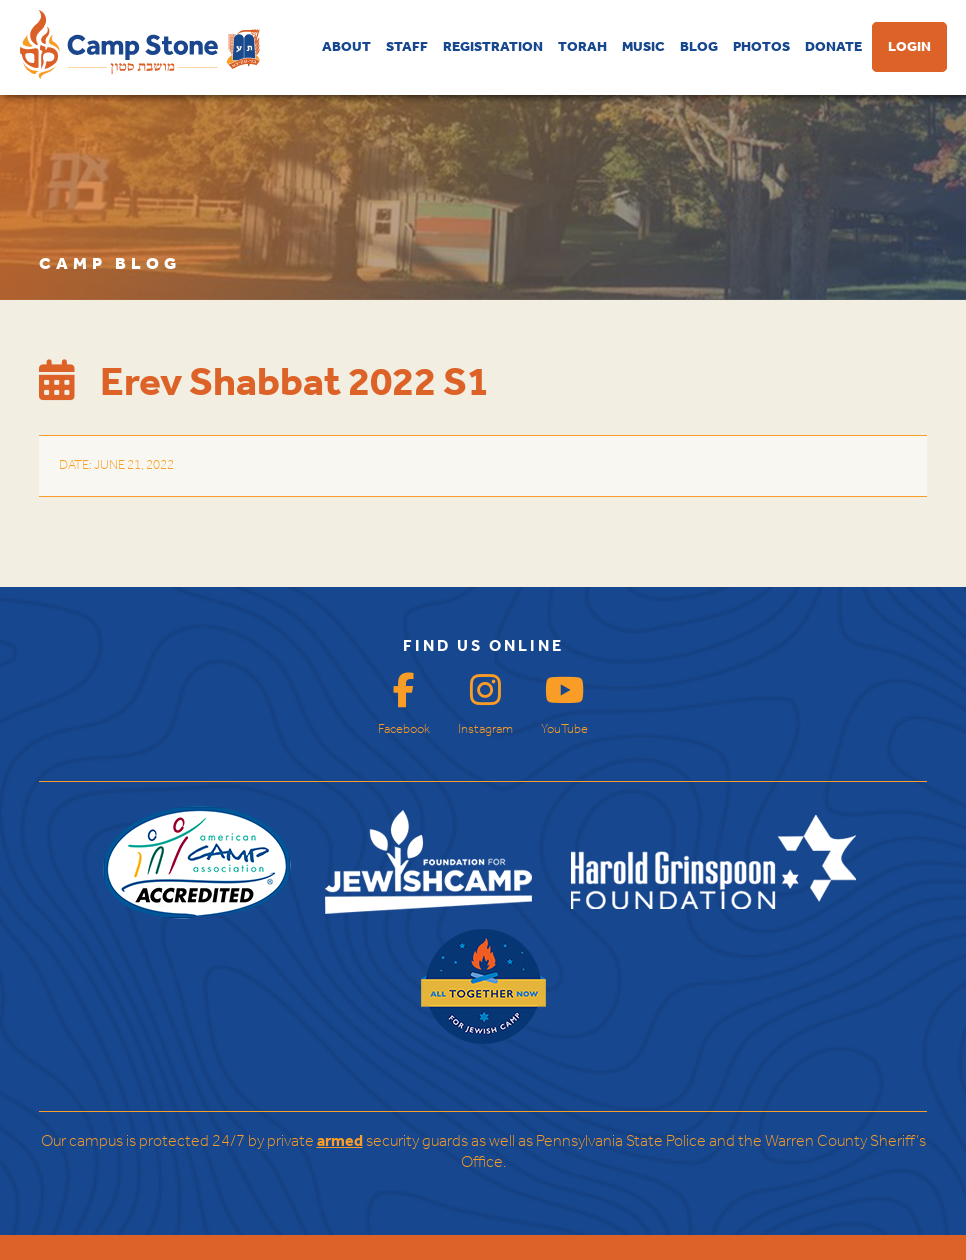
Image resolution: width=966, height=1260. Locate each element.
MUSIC (643, 47)
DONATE (833, 47)
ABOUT (346, 47)
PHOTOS (761, 47)
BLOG (699, 47)
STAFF (407, 47)
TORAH (582, 47)
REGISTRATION (493, 47)
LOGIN (909, 47)
